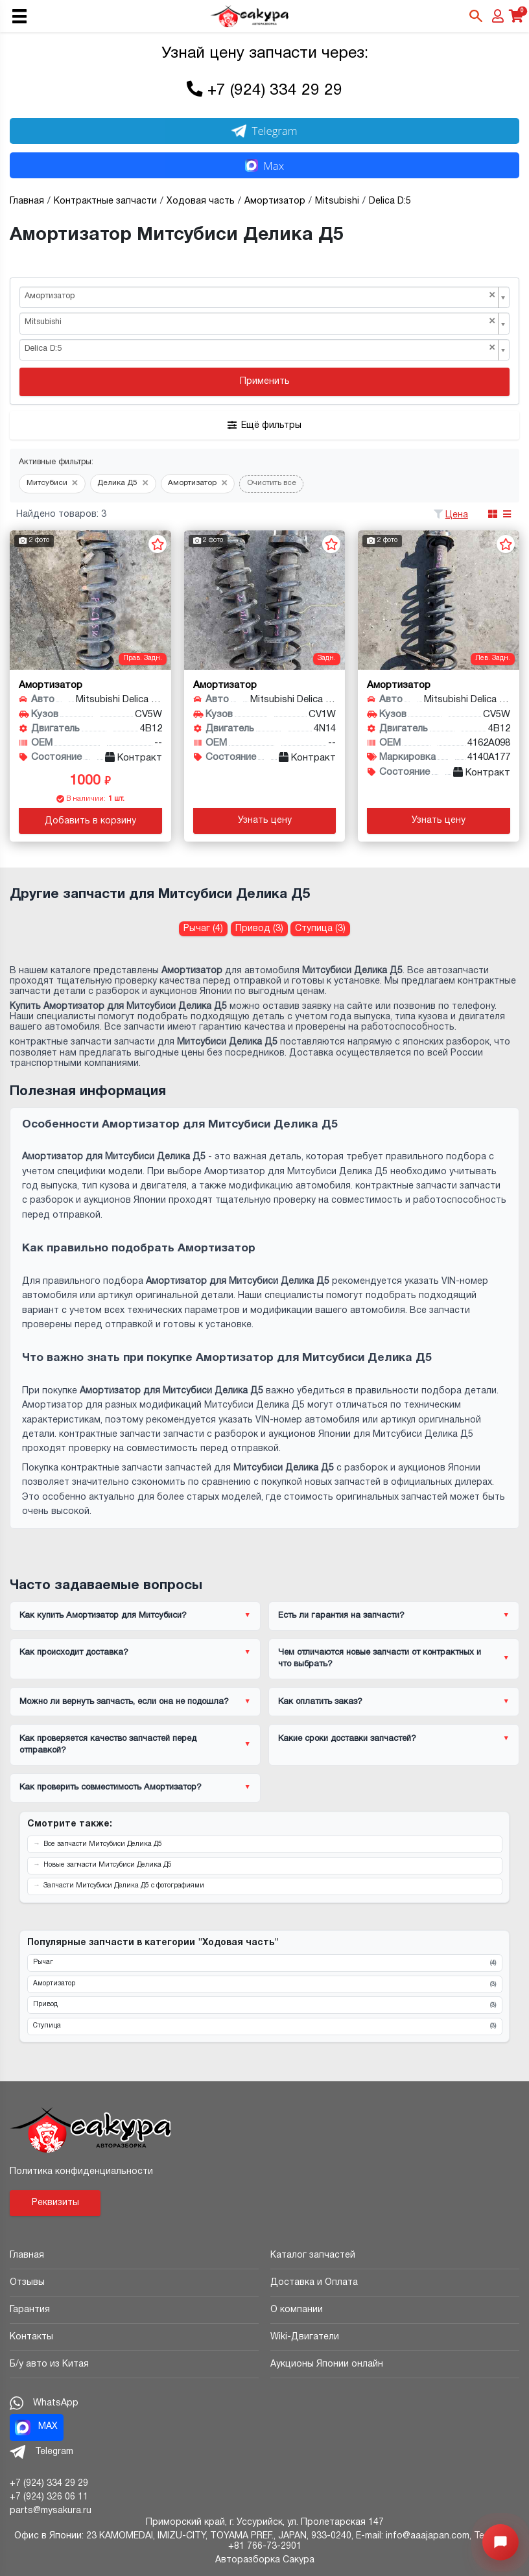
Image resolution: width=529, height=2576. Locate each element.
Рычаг (264, 1963)
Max (264, 165)
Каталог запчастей (312, 2255)
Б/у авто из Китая (49, 2364)
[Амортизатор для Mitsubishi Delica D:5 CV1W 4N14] (265, 600)
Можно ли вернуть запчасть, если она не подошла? (124, 1702)
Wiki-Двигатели (304, 2337)
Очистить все (271, 483)
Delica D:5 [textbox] (260, 348)
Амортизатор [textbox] (260, 295)
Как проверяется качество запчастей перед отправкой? (107, 1745)
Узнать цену (265, 820)
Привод (264, 2005)
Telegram (264, 130)
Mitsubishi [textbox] (260, 321)
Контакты (31, 2337)
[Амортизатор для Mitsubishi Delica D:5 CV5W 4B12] (90, 600)
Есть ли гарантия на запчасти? (341, 1616)
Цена (456, 515)
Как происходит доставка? (73, 1653)
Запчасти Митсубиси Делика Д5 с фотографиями (123, 1886)
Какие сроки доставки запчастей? (347, 1739)
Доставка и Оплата (314, 2282)
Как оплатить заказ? (320, 1702)
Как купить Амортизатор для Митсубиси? (103, 1616)
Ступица (264, 2026)
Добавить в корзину (90, 821)
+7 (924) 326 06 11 (49, 2497)
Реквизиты (55, 2203)
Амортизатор (264, 1984)
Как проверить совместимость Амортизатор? (110, 1787)
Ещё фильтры (264, 425)
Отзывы (27, 2282)
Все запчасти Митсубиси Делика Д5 (102, 1844)
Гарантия (30, 2310)
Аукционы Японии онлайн (326, 2364)
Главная (27, 2255)
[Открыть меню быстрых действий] (500, 2542)
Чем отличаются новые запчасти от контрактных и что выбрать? (379, 1658)
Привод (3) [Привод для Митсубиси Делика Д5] (259, 929)
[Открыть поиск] (476, 16)
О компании (296, 2310)
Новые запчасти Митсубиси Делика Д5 (107, 1865)
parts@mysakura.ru (50, 2511)
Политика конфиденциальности (81, 2172)
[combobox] (264, 298)
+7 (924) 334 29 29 (274, 91)
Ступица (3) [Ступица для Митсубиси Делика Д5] (320, 929)
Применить (265, 381)
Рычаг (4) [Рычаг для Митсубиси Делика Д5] (203, 929)
